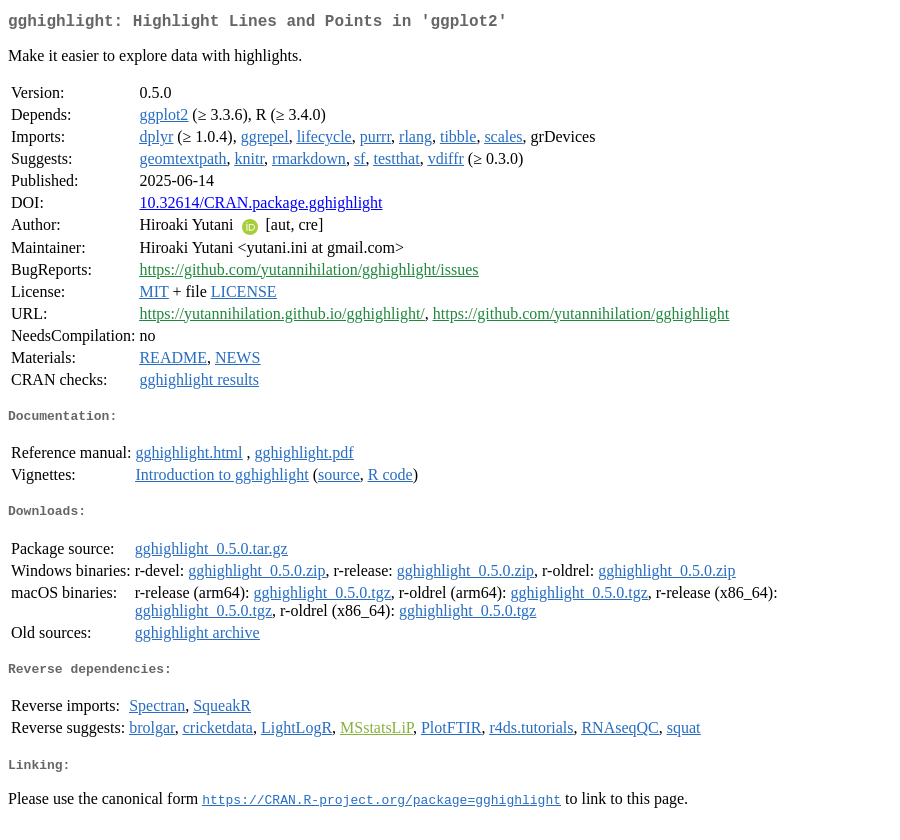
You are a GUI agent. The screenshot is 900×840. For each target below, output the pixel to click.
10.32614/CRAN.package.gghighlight (260, 206)
